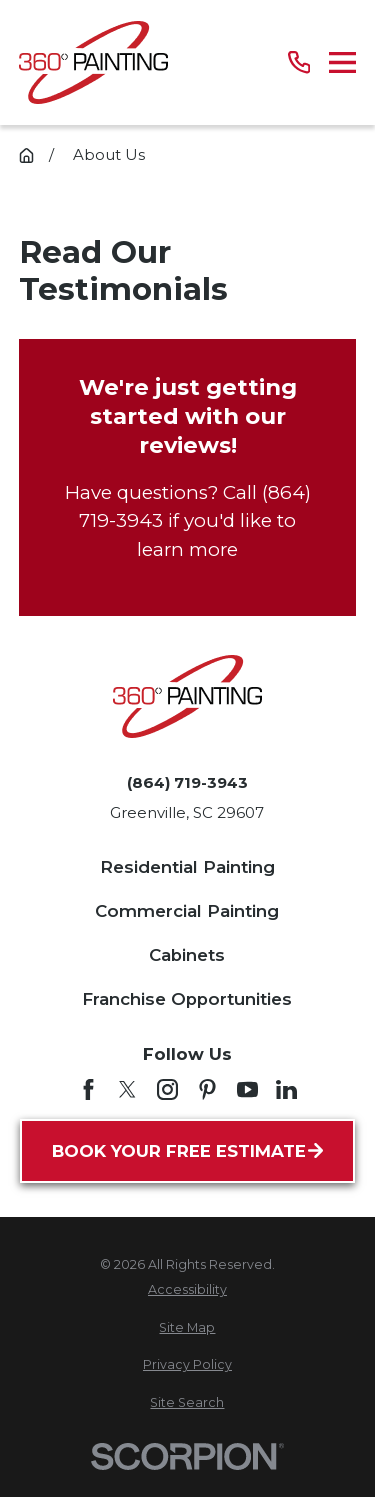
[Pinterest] (207, 1089)
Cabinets (187, 955)
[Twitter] (127, 1089)
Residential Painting (187, 867)
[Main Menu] (342, 62)
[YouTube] (247, 1089)
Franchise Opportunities (187, 999)
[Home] (93, 62)
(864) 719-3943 (187, 782)
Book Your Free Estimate (187, 1151)
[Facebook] (88, 1089)
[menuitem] (187, 1290)
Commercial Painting (187, 911)
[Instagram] (167, 1089)
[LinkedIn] (286, 1089)
